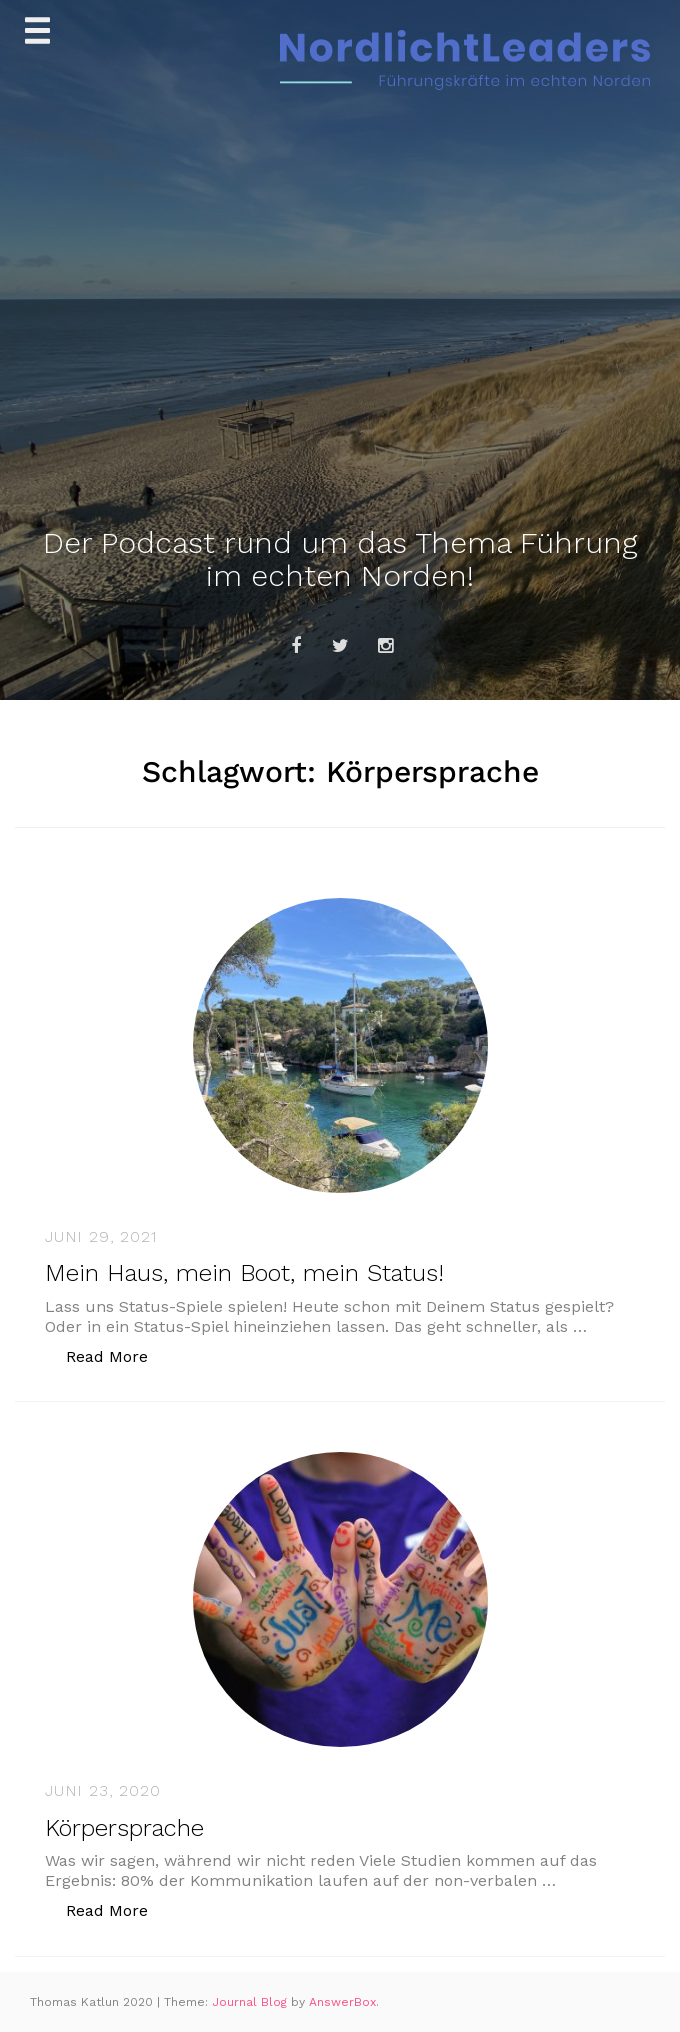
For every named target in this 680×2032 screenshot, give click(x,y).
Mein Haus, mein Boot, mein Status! (244, 1273)
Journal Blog (251, 2002)
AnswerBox (342, 2002)
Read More (117, 1355)
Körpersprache (124, 1828)
